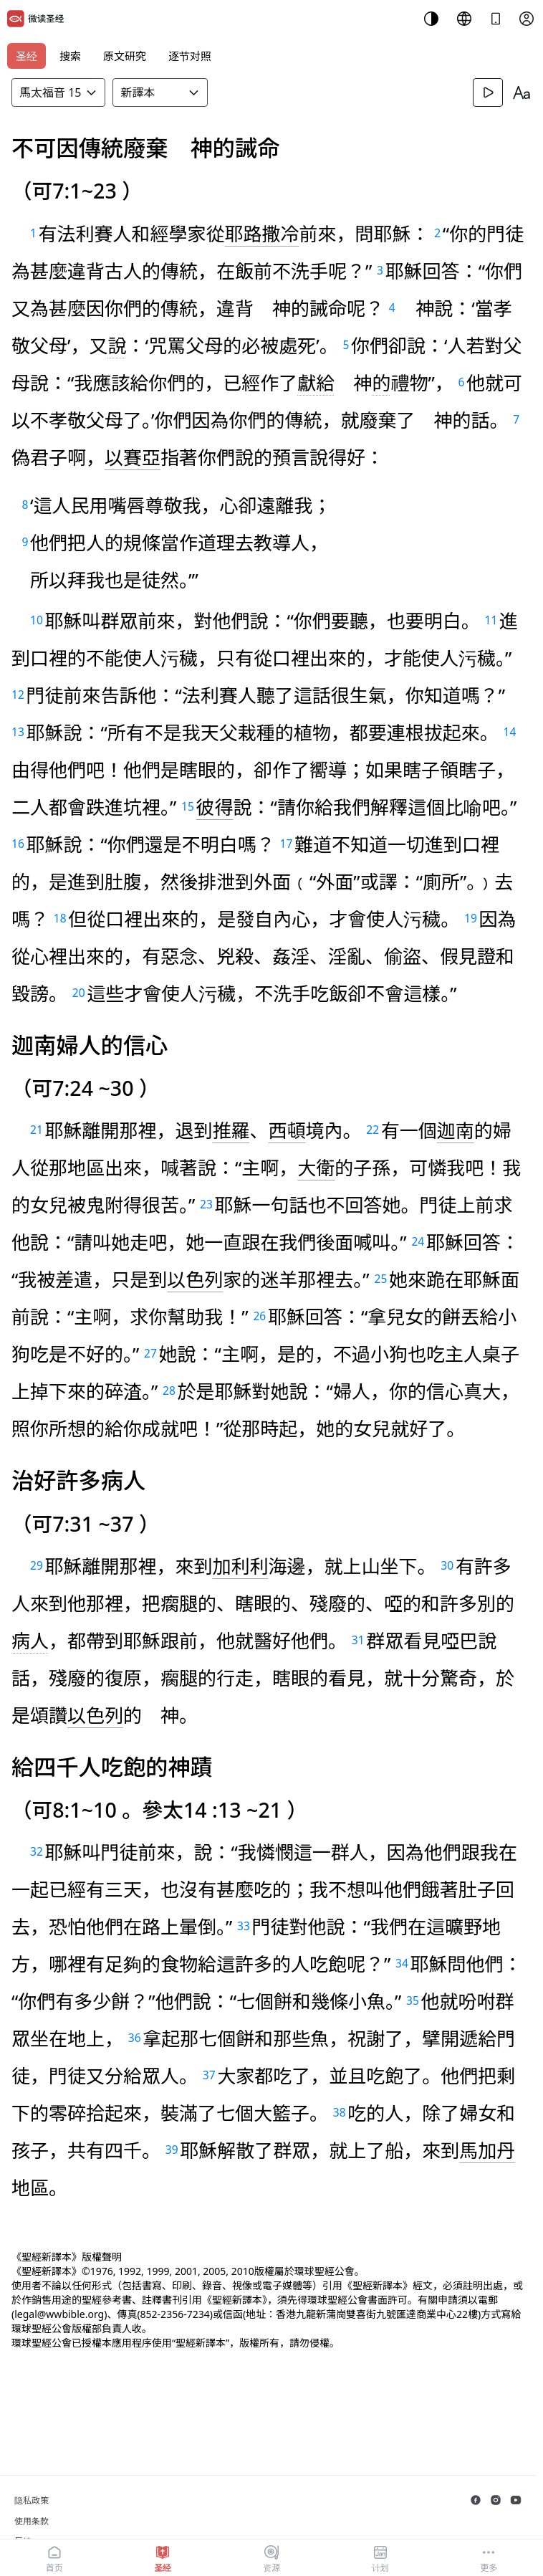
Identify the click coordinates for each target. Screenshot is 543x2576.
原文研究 (124, 56)
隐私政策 (31, 2500)
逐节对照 (189, 56)
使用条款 (31, 2521)
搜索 (70, 56)
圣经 (26, 56)
